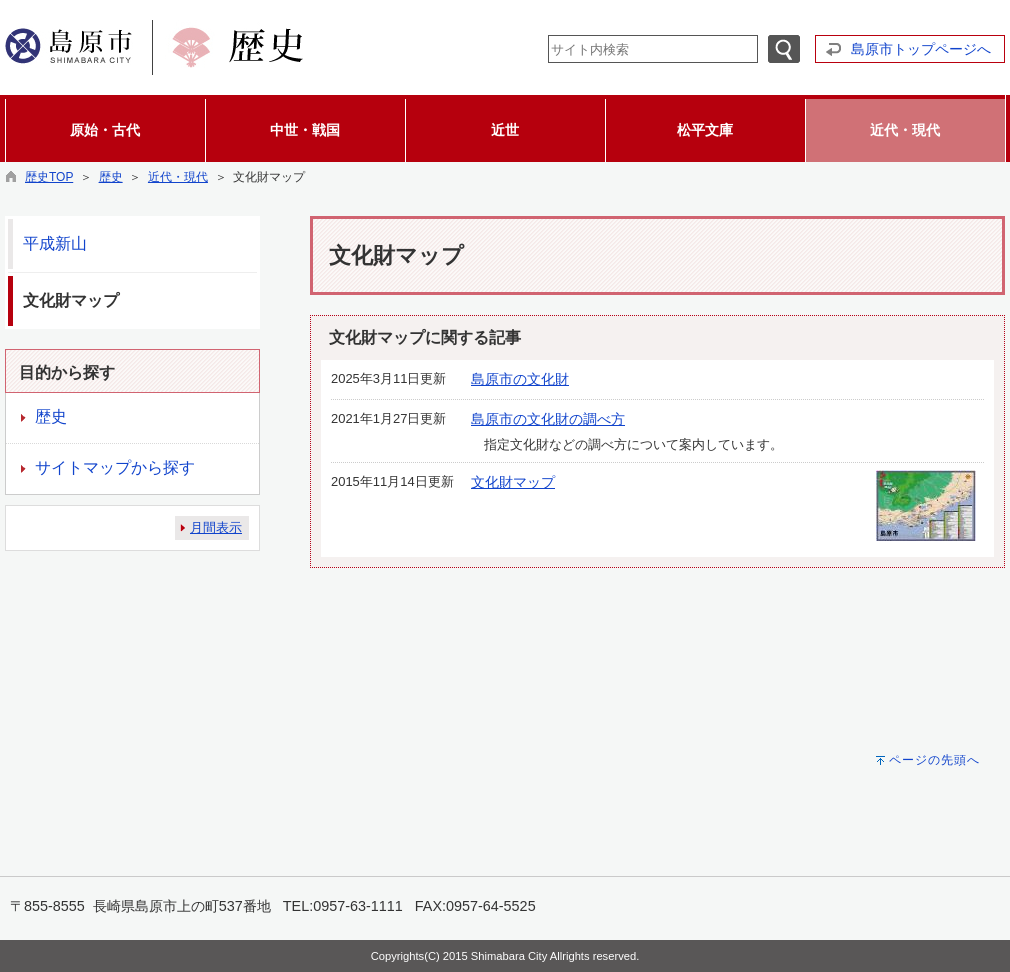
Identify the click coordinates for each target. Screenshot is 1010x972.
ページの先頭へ (934, 760)
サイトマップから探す (115, 467)
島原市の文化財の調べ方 (548, 419)
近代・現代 (178, 177)
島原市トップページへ (921, 49)
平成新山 (55, 243)
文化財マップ (513, 482)
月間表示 (216, 527)
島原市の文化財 (520, 379)
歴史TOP (49, 177)
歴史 (111, 177)
